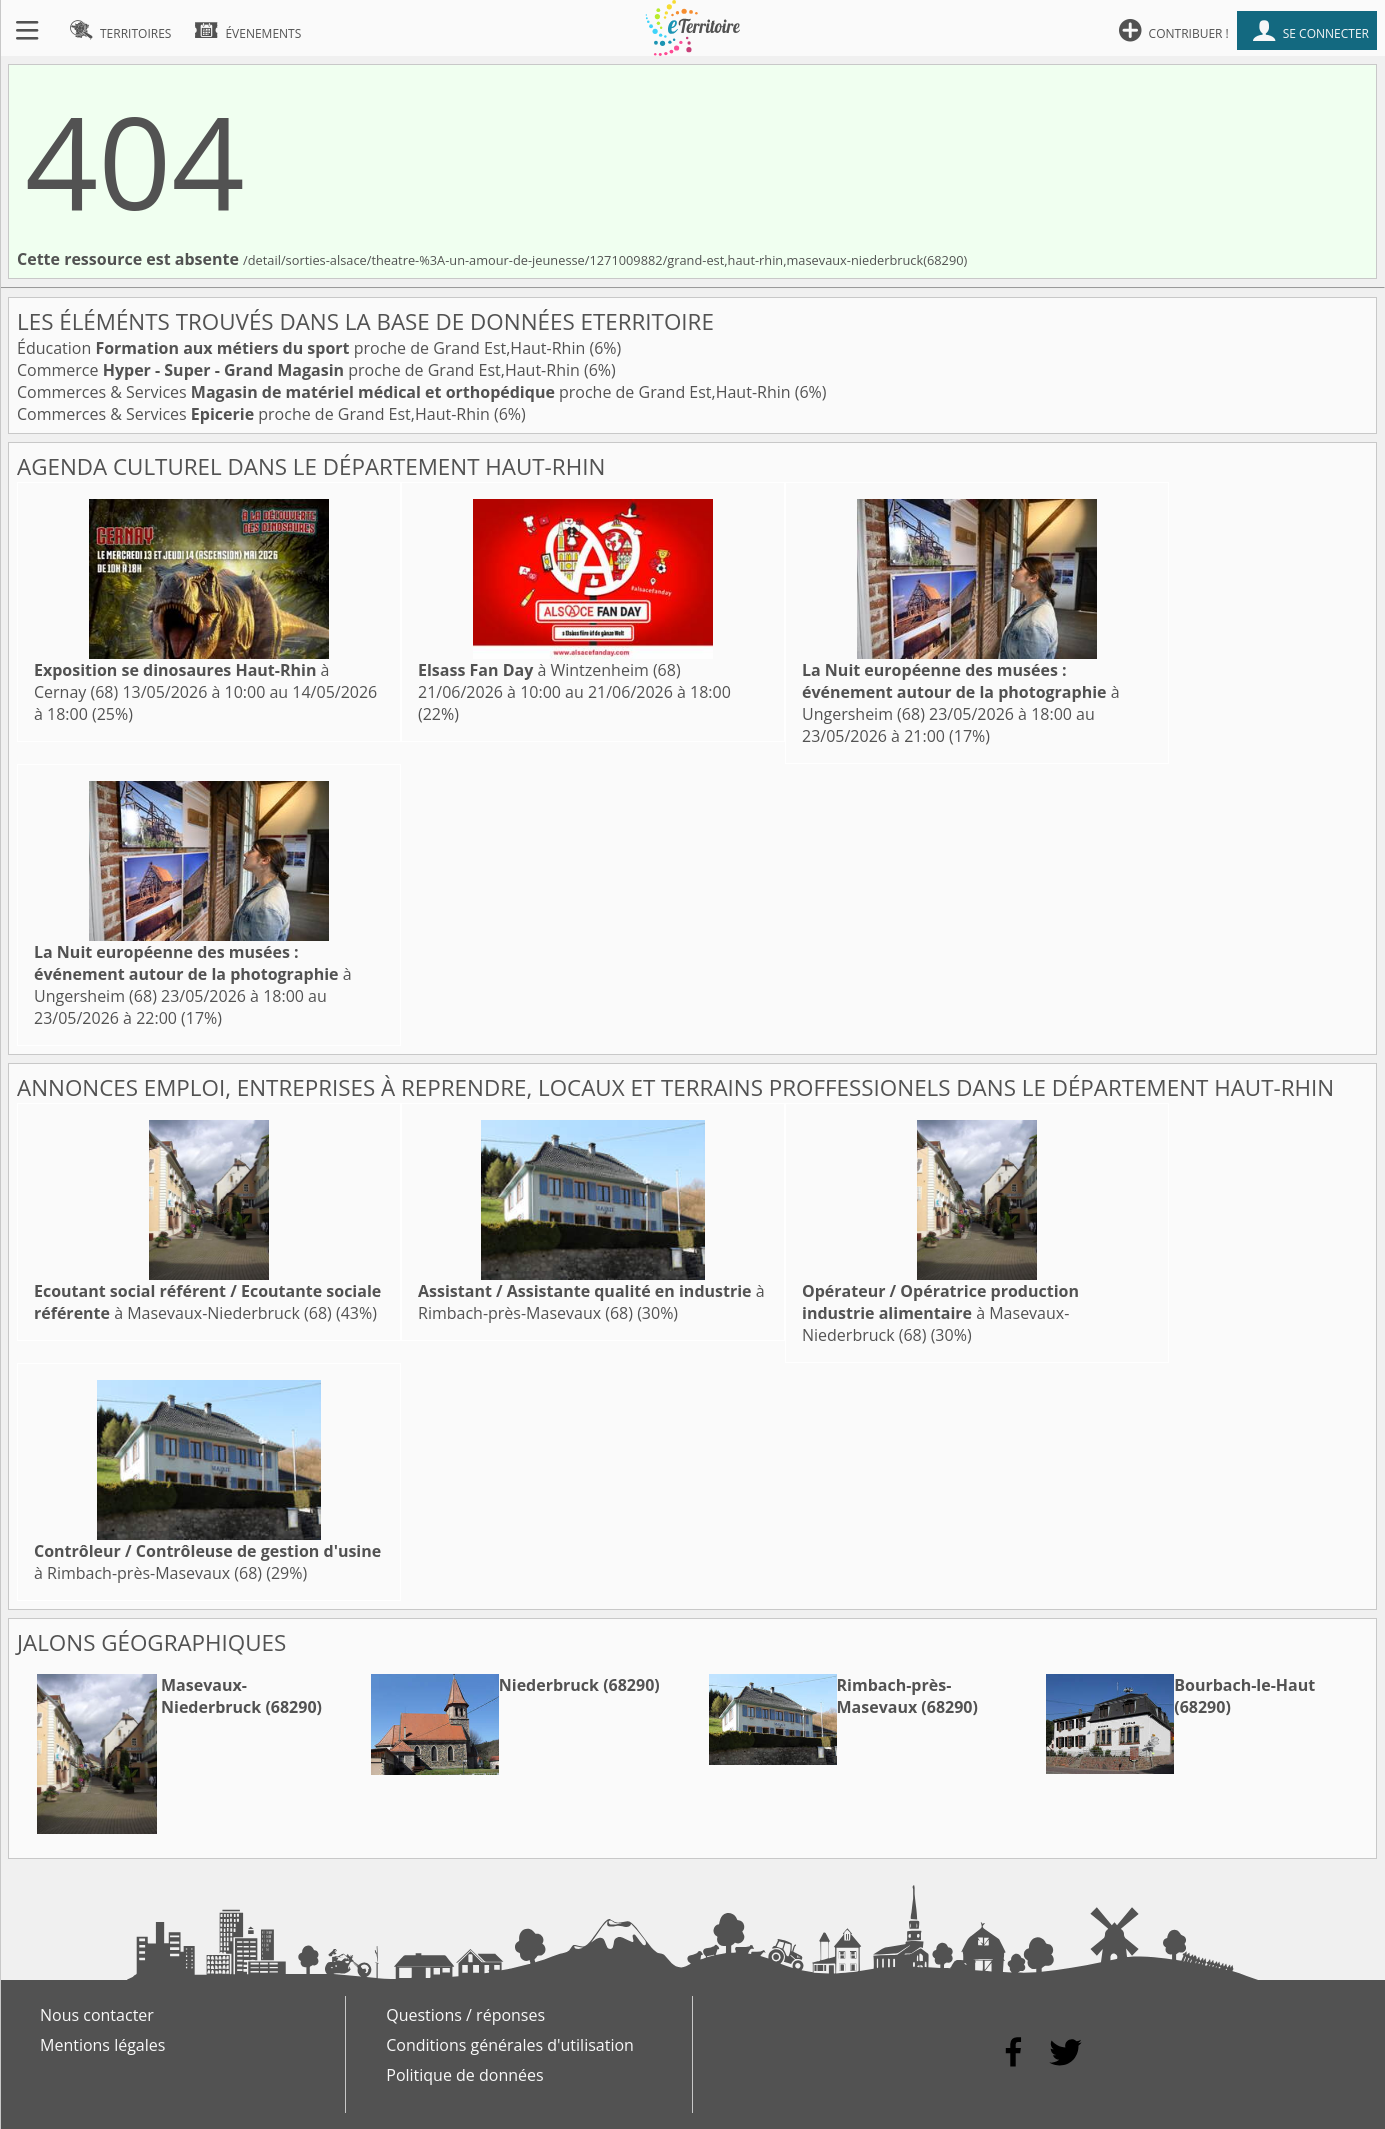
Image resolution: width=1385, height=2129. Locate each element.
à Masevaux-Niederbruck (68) (207, 1302)
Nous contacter (97, 2015)
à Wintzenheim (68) (549, 670)
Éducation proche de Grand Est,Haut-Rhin (303, 348)
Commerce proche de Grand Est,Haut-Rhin (300, 370)
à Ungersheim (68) (961, 692)
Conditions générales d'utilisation (510, 2045)
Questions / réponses (465, 2015)
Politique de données (464, 2075)
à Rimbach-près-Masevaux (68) (591, 1302)
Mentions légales (102, 2045)
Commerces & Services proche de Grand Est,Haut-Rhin (406, 392)
